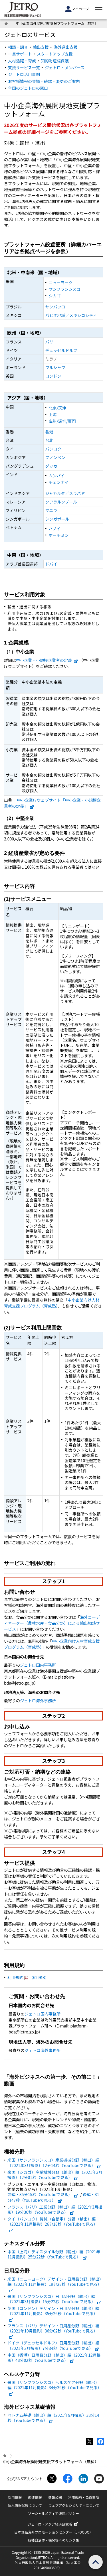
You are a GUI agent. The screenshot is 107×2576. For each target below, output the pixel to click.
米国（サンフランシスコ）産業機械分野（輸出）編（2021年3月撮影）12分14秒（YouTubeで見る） (54, 2162)
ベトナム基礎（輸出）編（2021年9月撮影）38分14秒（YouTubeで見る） (53, 2417)
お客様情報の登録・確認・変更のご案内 (44, 81)
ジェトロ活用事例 (24, 74)
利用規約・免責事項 (83, 2497)
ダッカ (51, 466)
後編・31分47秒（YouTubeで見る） (53, 2197)
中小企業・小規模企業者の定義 (47, 660)
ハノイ (54, 528)
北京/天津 (57, 408)
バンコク (53, 449)
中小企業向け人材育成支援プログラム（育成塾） (52, 1303)
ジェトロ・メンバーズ (64, 67)
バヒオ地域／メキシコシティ (71, 315)
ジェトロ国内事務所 (38, 1665)
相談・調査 (18, 47)
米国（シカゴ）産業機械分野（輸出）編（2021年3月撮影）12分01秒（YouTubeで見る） (54, 2174)
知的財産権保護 (55, 61)
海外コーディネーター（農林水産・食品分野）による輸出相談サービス (52, 1623)
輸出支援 (41, 47)
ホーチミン (58, 535)
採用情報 (15, 2497)
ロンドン (53, 376)
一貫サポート (20, 54)
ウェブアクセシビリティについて (73, 2505)
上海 (52, 414)
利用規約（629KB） (28, 1977)
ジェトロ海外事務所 (38, 1700)
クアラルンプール (61, 502)
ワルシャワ (55, 367)
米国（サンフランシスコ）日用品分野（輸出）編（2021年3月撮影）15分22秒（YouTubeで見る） (54, 2298)
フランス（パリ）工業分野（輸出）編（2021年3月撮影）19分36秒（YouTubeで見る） (54, 2209)
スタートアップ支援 (55, 54)
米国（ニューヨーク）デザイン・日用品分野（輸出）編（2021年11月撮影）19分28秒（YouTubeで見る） (54, 2284)
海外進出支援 (66, 47)
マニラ (51, 510)
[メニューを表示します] (98, 9)
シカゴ (54, 295)
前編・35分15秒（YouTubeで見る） (42, 2194)
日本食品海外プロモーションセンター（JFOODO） (53, 2532)
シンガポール (57, 519)
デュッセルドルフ (61, 350)
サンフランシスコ (64, 289)
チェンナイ (58, 482)
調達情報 (35, 2497)
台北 (49, 440)
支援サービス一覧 (24, 67)
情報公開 (55, 2497)
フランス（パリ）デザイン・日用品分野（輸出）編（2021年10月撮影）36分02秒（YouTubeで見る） (53, 2331)
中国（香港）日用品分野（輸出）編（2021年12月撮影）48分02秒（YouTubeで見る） (54, 2357)
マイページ (77, 8)
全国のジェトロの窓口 (28, 88)
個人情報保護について (25, 2505)
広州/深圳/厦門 (62, 421)
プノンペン (55, 457)
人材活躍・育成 (22, 61)
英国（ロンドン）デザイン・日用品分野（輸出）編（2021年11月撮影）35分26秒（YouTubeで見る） (53, 2313)
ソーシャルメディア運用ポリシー (53, 2513)
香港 (49, 432)
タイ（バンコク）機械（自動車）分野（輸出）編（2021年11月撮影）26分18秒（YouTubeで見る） (52, 2224)
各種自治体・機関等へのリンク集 (53, 2540)
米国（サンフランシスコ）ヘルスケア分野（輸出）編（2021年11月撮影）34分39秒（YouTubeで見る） (54, 2387)
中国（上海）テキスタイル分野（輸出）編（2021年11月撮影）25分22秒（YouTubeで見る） (53, 2254)
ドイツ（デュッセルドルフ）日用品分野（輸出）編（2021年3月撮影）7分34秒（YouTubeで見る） (53, 2345)
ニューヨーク (60, 282)
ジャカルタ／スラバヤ (65, 493)
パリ (49, 342)
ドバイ (51, 564)
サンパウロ (55, 307)
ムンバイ (56, 475)
